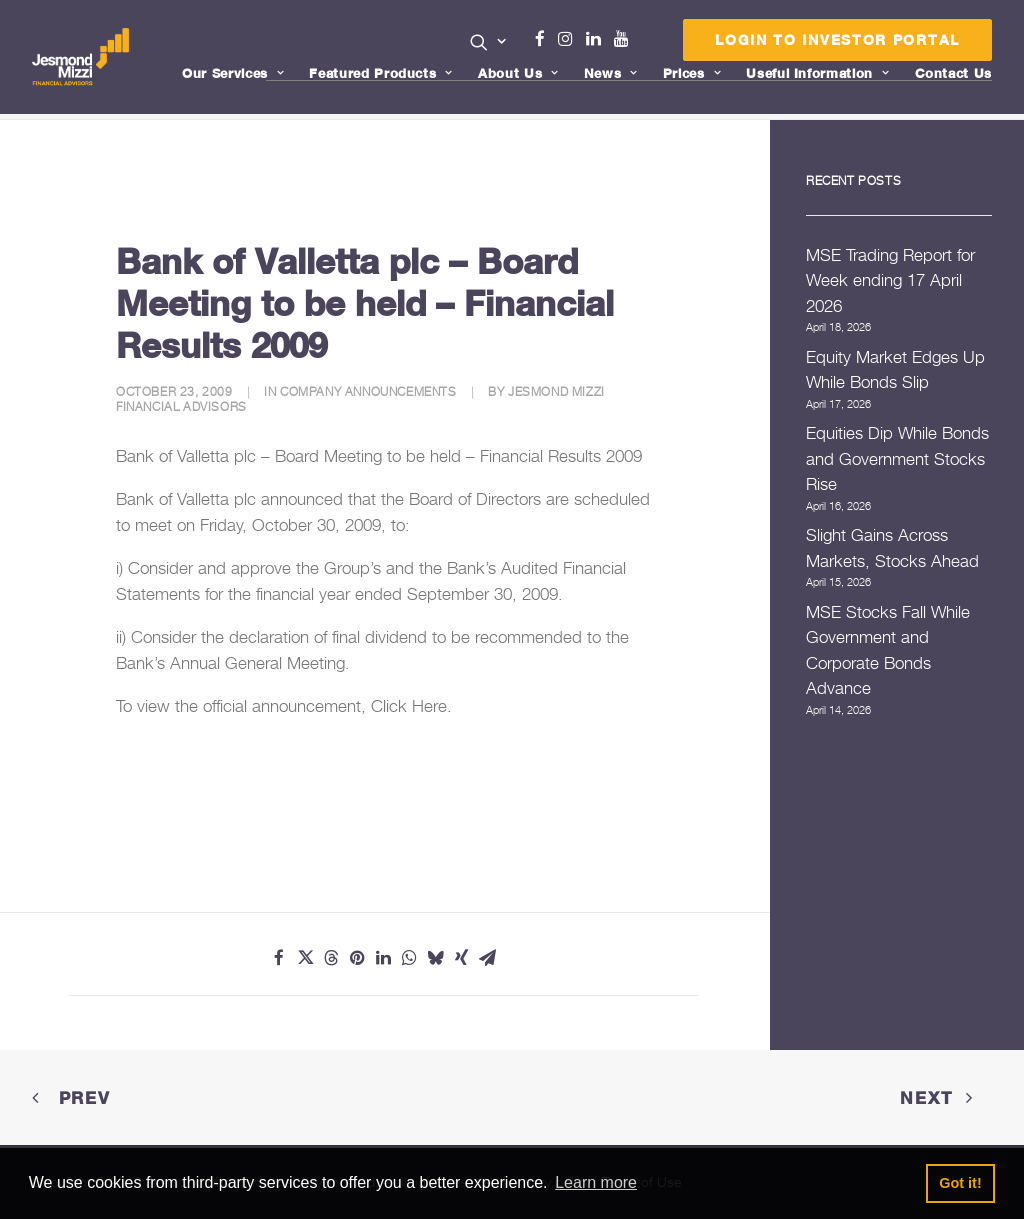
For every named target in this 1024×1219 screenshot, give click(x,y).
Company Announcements (368, 391)
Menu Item (646, 44)
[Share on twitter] (305, 958)
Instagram (570, 39)
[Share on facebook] (279, 958)
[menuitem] (488, 44)
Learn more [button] (596, 1182)
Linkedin (598, 39)
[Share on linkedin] (383, 958)
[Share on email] (487, 958)
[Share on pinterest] (357, 958)
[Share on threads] (331, 958)
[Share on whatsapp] (409, 958)
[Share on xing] (461, 958)
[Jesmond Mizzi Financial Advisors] (81, 57)
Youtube (626, 39)
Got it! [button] (960, 1183)
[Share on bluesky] (435, 958)
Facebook (548, 39)
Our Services (233, 73)
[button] (488, 42)
